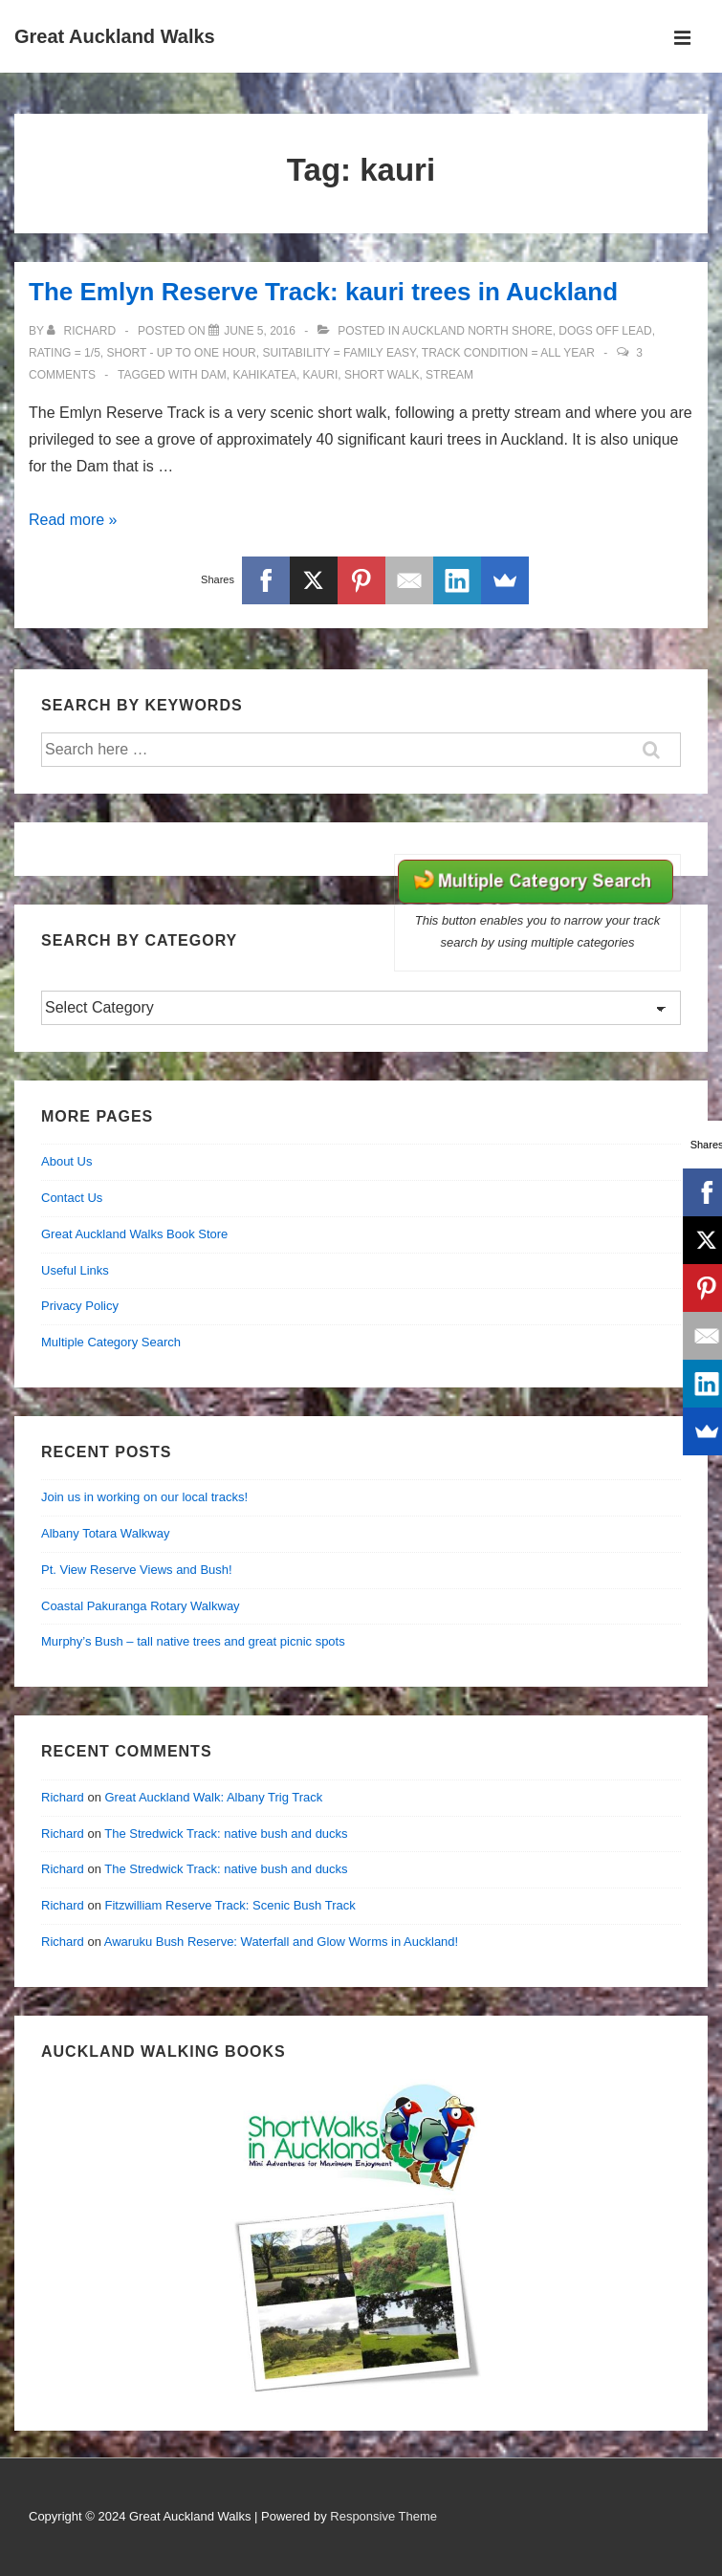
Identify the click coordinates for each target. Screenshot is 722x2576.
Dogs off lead (604, 331)
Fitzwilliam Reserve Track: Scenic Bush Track (229, 1905)
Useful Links (75, 1270)
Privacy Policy (80, 1306)
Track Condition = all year (508, 353)
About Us (66, 1161)
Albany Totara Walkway (105, 1533)
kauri (321, 375)
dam (214, 375)
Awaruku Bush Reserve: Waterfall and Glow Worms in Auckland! (281, 1941)
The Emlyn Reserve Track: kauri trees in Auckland (323, 291)
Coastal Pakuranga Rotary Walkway (140, 1606)
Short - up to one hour (180, 353)
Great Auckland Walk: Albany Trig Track (213, 1797)
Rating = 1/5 (64, 353)
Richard (62, 1797)
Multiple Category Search (111, 1342)
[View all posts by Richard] (83, 331)
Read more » (73, 520)
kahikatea (263, 375)
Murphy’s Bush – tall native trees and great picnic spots (193, 1641)
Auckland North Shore (478, 331)
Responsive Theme (383, 2516)
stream (449, 375)
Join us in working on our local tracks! (144, 1497)
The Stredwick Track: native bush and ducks (225, 1833)
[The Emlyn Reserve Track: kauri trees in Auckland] (259, 331)
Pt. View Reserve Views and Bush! (136, 1569)
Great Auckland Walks (114, 36)
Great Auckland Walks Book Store (134, 1234)
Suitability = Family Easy (338, 353)
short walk (381, 375)
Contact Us (71, 1197)
